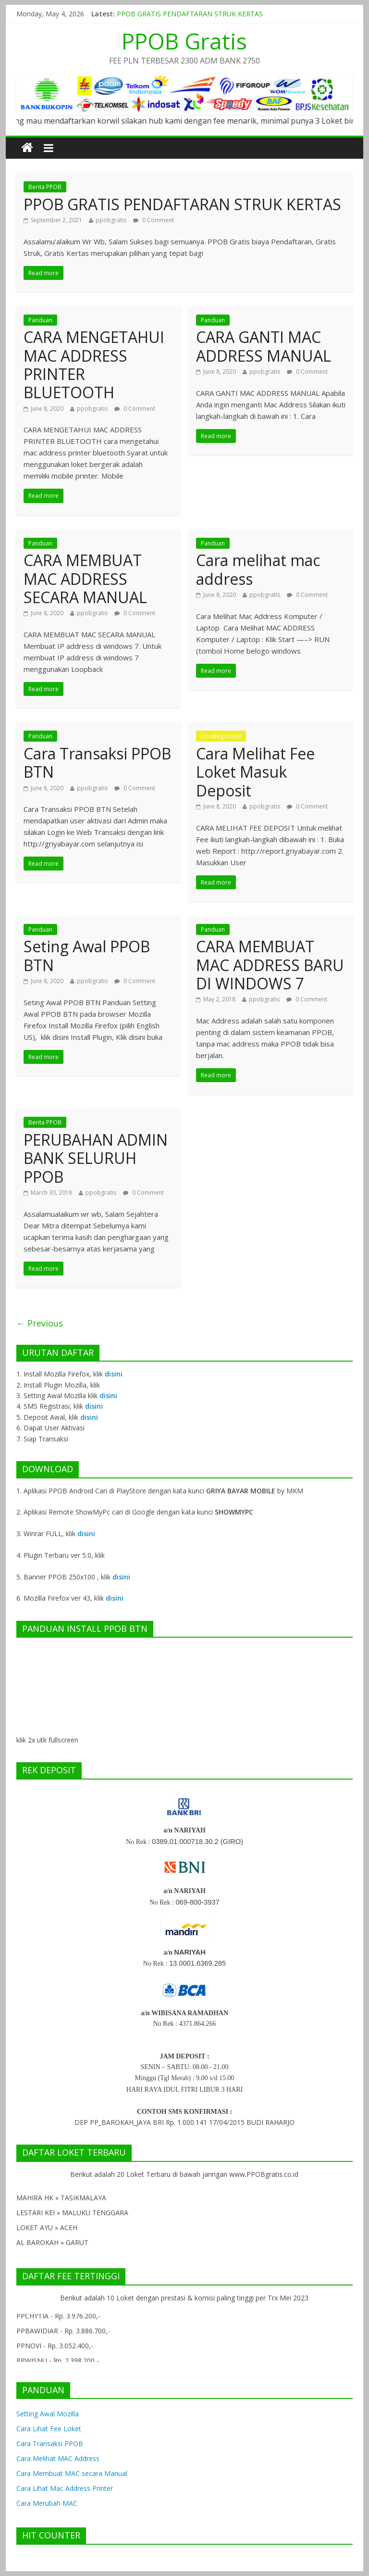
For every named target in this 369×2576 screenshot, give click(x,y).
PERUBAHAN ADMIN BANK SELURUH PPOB (96, 1158)
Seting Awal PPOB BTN (87, 955)
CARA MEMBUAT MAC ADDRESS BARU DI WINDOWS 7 (270, 965)
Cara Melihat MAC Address (57, 2458)
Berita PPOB (45, 187)
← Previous (39, 1323)
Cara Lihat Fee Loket (48, 2428)
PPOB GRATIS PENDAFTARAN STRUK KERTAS (190, 13)
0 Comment (153, 220)
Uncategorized (221, 736)
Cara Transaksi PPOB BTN (97, 762)
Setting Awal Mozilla (47, 2413)
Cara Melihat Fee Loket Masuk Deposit (255, 772)
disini (108, 1395)
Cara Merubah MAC (46, 2503)
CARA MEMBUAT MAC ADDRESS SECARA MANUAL (85, 578)
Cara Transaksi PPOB (49, 2443)
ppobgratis (111, 220)
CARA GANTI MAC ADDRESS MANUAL (263, 346)
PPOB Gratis (184, 41)
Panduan (40, 320)
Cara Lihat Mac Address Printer (64, 2488)
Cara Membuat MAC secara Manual (71, 2473)
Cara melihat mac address (258, 569)
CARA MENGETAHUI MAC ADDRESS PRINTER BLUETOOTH (94, 365)
